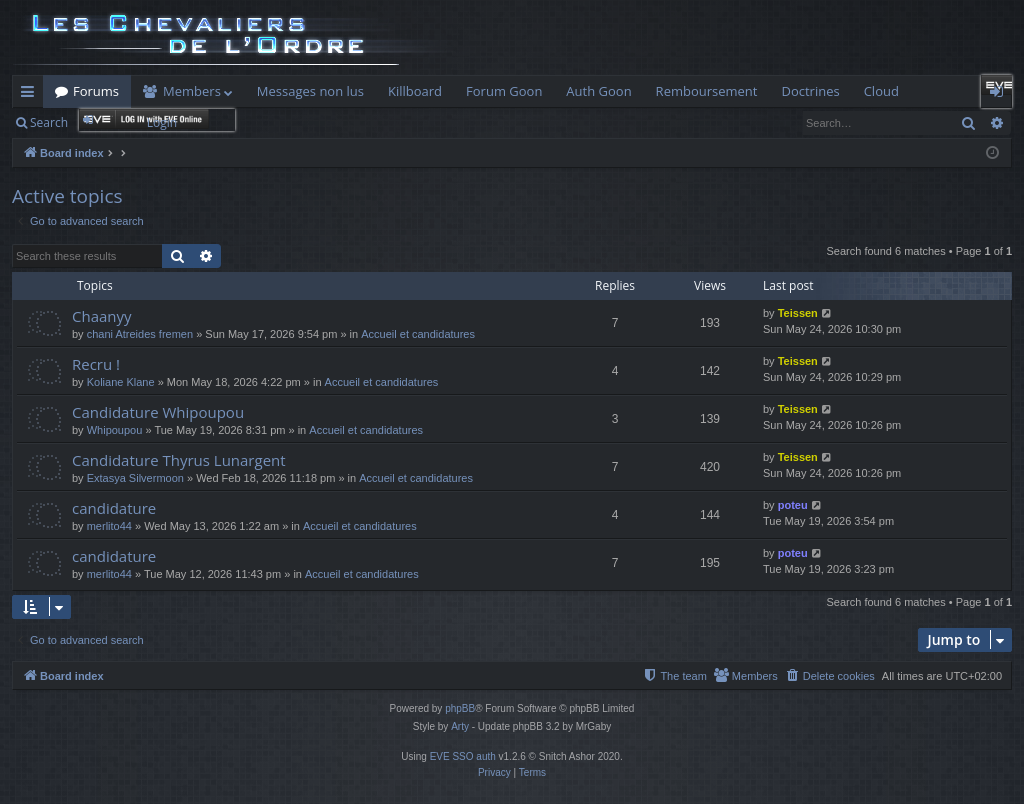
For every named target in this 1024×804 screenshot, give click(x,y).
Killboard (415, 91)
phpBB (460, 708)
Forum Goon (504, 91)
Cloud (881, 91)
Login (162, 122)
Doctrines (810, 91)
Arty (460, 726)
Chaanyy (102, 316)
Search (49, 122)
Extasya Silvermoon (135, 478)
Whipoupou (115, 430)
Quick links (31, 95)
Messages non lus (310, 91)
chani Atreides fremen (140, 334)
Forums (96, 91)
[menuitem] (830, 676)
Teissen (798, 313)
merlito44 (109, 526)
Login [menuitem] (1000, 95)
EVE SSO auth (463, 756)
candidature (114, 508)
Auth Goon (598, 91)
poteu (793, 505)
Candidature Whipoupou (158, 412)
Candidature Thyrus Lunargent (179, 460)
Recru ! (96, 364)
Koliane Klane (121, 382)
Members (192, 91)
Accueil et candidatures (418, 334)
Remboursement (707, 91)
